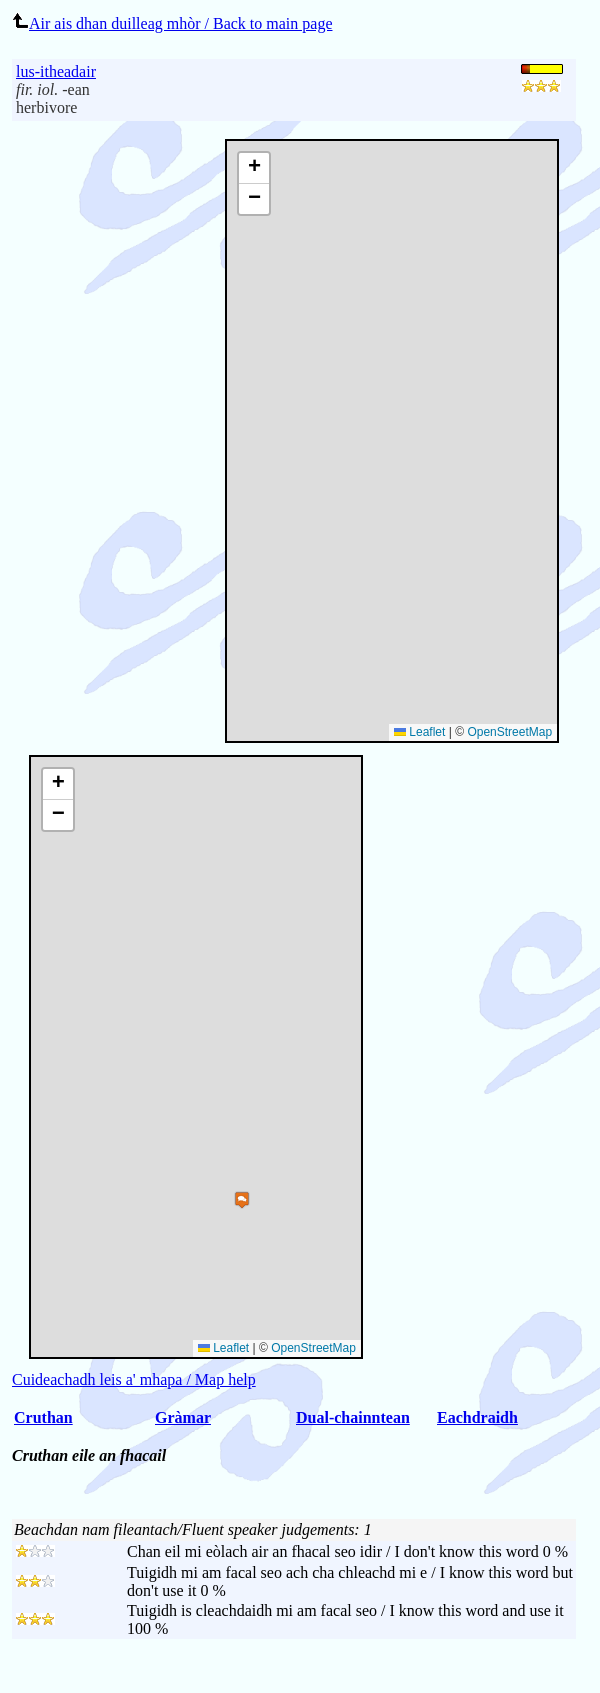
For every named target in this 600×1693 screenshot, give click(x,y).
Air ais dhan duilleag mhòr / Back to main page (172, 23)
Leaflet (419, 732)
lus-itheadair (56, 71)
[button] (254, 168)
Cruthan (43, 1417)
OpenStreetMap (509, 732)
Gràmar (183, 1417)
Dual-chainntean (353, 1417)
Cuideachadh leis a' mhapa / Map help (134, 1379)
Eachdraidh (477, 1417)
